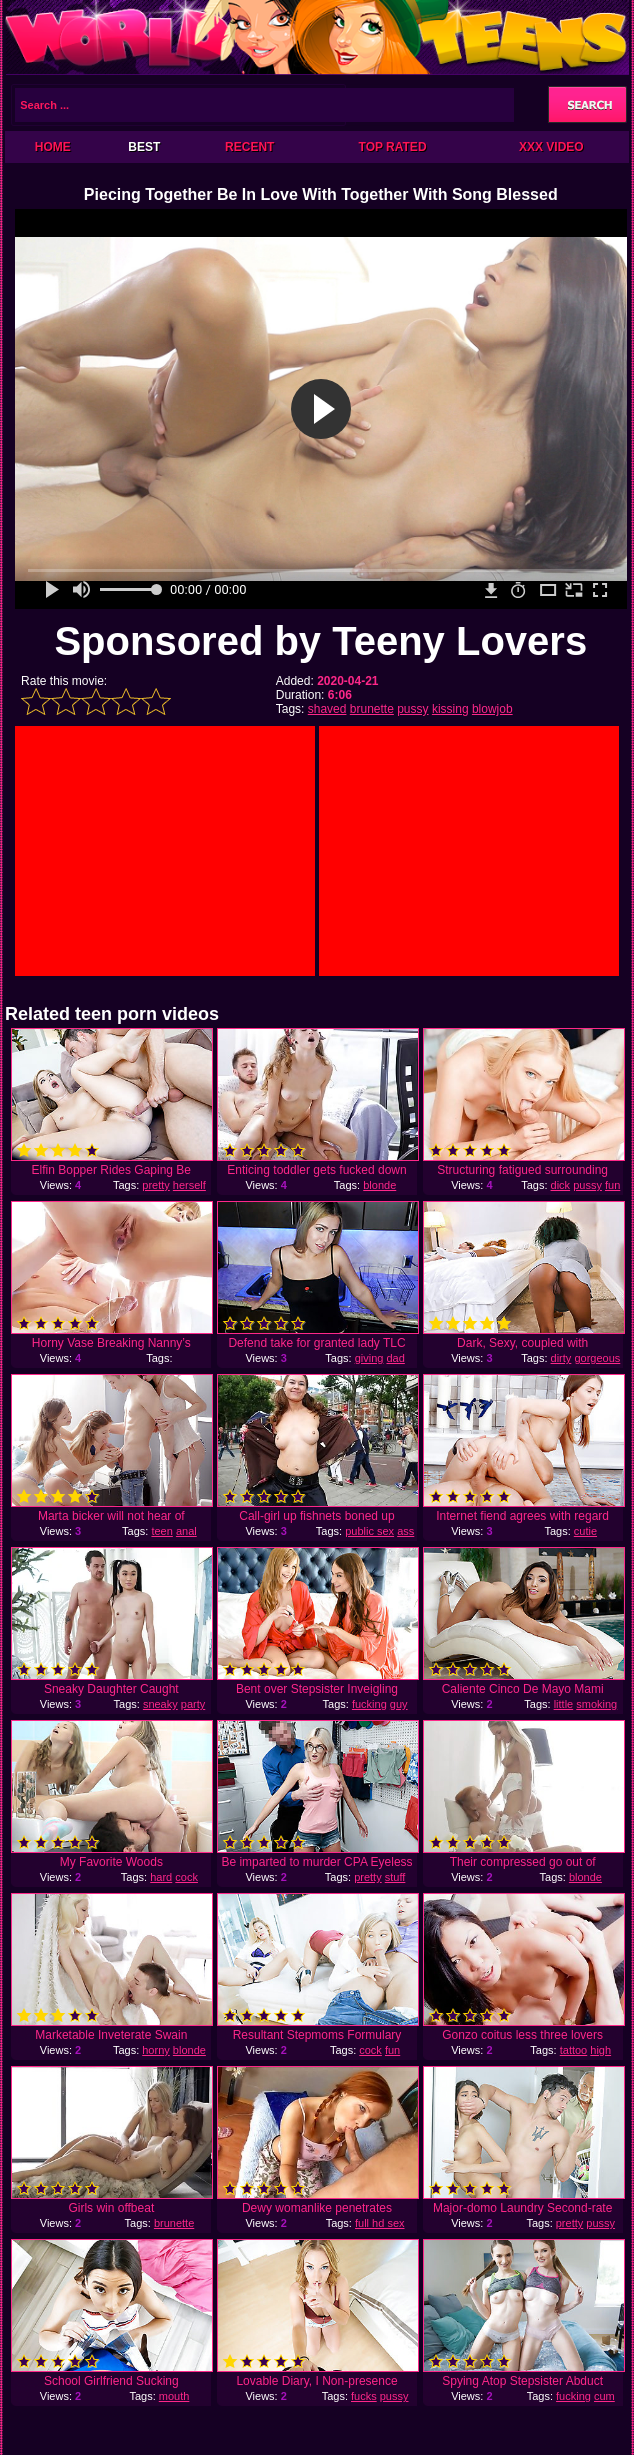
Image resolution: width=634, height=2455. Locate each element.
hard (161, 1877)
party (193, 1704)
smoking (596, 1704)
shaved (327, 709)
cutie (585, 1531)
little (564, 1704)
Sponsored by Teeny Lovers (320, 641)
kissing (450, 709)
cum (604, 2396)
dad (395, 1358)
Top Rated (393, 147)
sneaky (160, 1704)
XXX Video (551, 147)
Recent (249, 147)
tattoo (574, 2050)
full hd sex (380, 2223)
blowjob (492, 709)
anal (186, 1531)
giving (369, 1358)
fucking (369, 1704)
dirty (561, 1358)
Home (53, 147)
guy (399, 1704)
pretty (156, 1185)
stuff (395, 1877)
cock (186, 1877)
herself (189, 1185)
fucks (364, 2396)
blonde (379, 1185)
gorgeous (597, 1358)
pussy (412, 709)
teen (161, 1531)
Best (144, 147)
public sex (369, 1531)
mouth (174, 2396)
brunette (372, 709)
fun (612, 1185)
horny (156, 2050)
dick (561, 1185)
